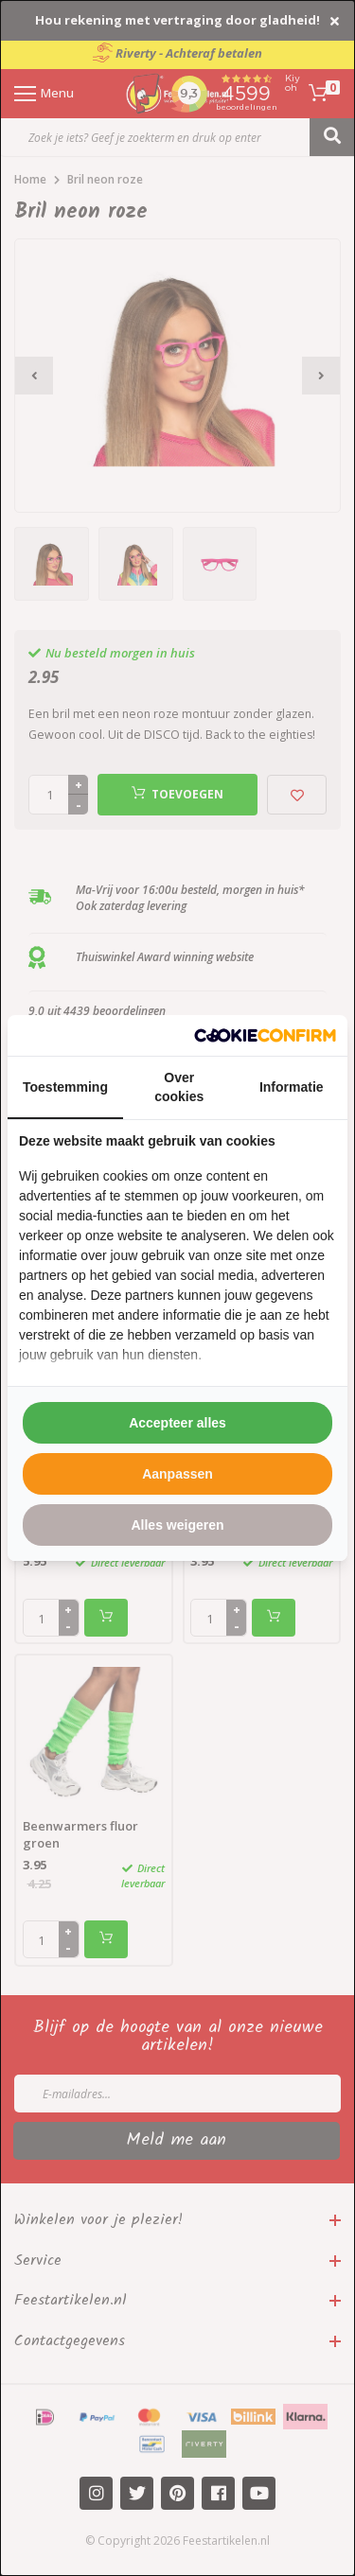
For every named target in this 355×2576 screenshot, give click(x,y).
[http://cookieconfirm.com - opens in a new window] (265, 1035)
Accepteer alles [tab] (177, 1422)
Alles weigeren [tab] (177, 1525)
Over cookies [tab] (179, 1087)
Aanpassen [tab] (177, 1473)
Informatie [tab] (291, 1087)
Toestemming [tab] (65, 1087)
